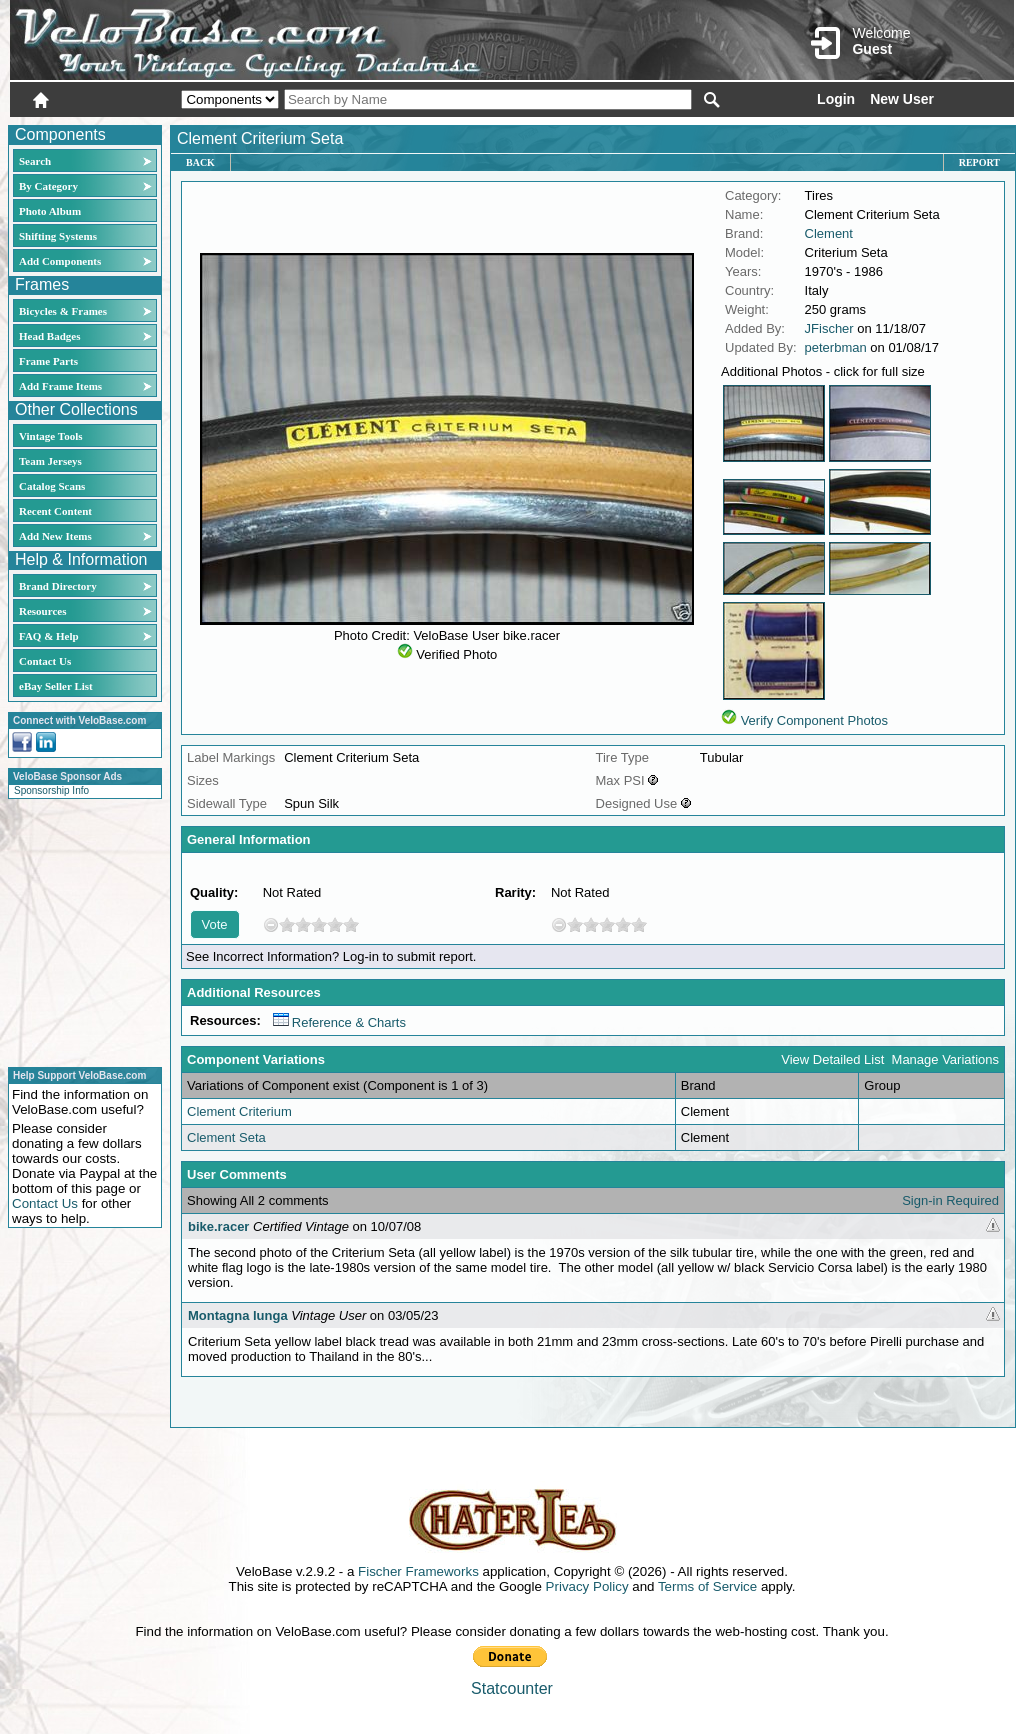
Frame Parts (48, 361)
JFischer (829, 328)
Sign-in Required (950, 1200)
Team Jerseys (50, 461)
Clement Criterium (239, 1111)
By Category (48, 186)
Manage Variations (945, 1059)
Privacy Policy (587, 1586)
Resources (42, 611)
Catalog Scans (52, 486)
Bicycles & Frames (64, 311)
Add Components (60, 261)
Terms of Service (707, 1586)
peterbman (836, 347)
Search (35, 161)
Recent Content (55, 511)
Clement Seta (226, 1137)
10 (351, 924)
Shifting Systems (58, 236)
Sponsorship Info (51, 790)
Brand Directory (58, 586)
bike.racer (218, 1226)
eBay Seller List (56, 686)
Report (979, 162)
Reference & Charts (339, 1022)
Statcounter (512, 1688)
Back (200, 162)
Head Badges (49, 336)
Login (836, 99)
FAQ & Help (49, 636)
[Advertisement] (79, 930)
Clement (829, 233)
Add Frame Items (60, 386)
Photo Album (50, 211)
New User (902, 99)
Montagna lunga (238, 1315)
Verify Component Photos (814, 720)
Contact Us (45, 661)
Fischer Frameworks (418, 1571)
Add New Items (55, 536)
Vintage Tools (50, 436)
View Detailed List (832, 1059)
